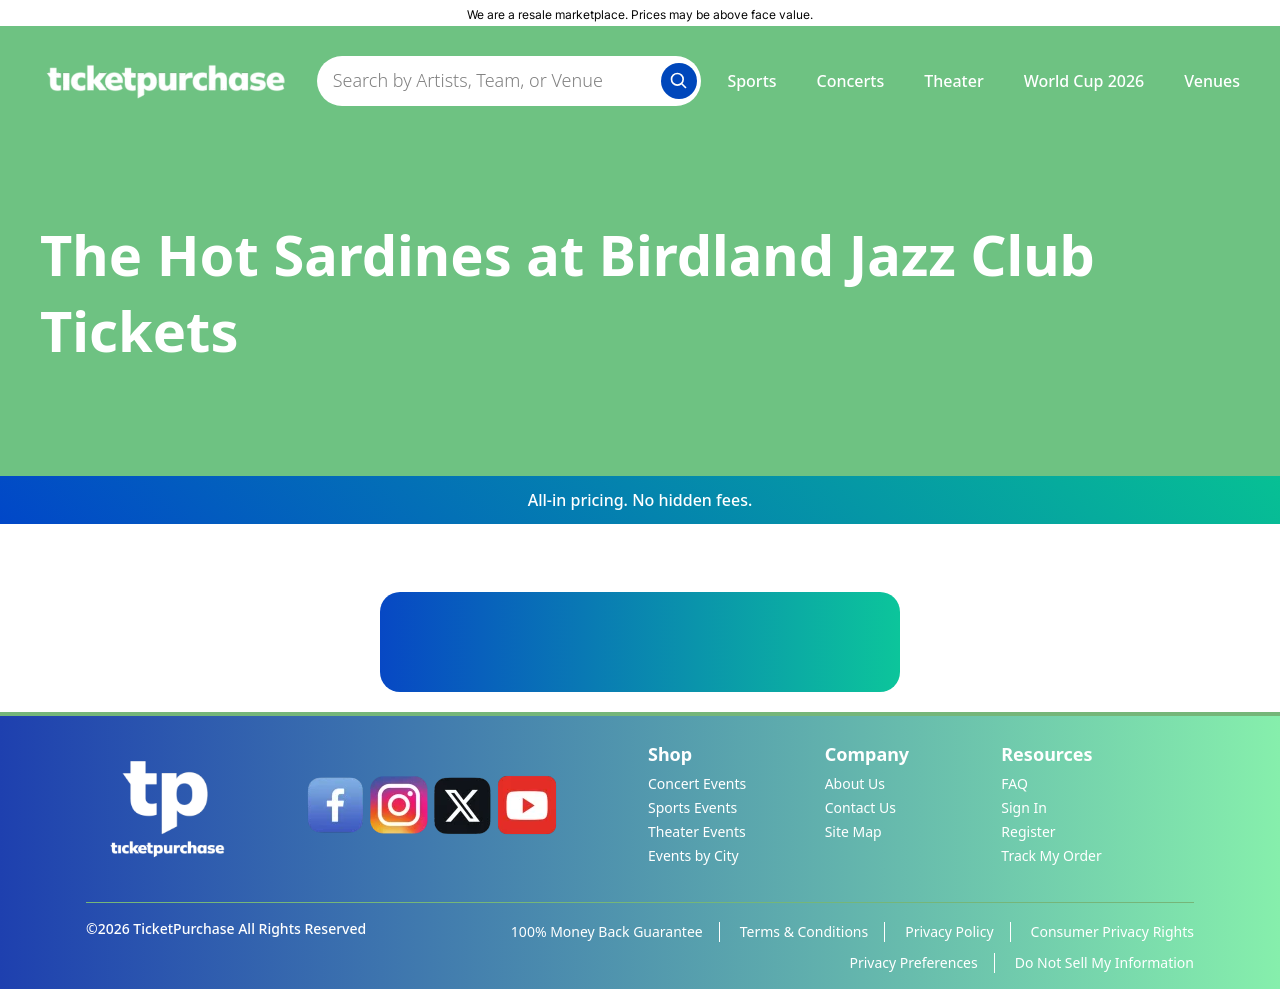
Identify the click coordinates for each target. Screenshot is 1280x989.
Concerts (851, 81)
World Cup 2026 (1084, 81)
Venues (1212, 81)
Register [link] (1028, 831)
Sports (751, 81)
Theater (953, 81)
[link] (335, 805)
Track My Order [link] (1051, 855)
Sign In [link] (1024, 807)
